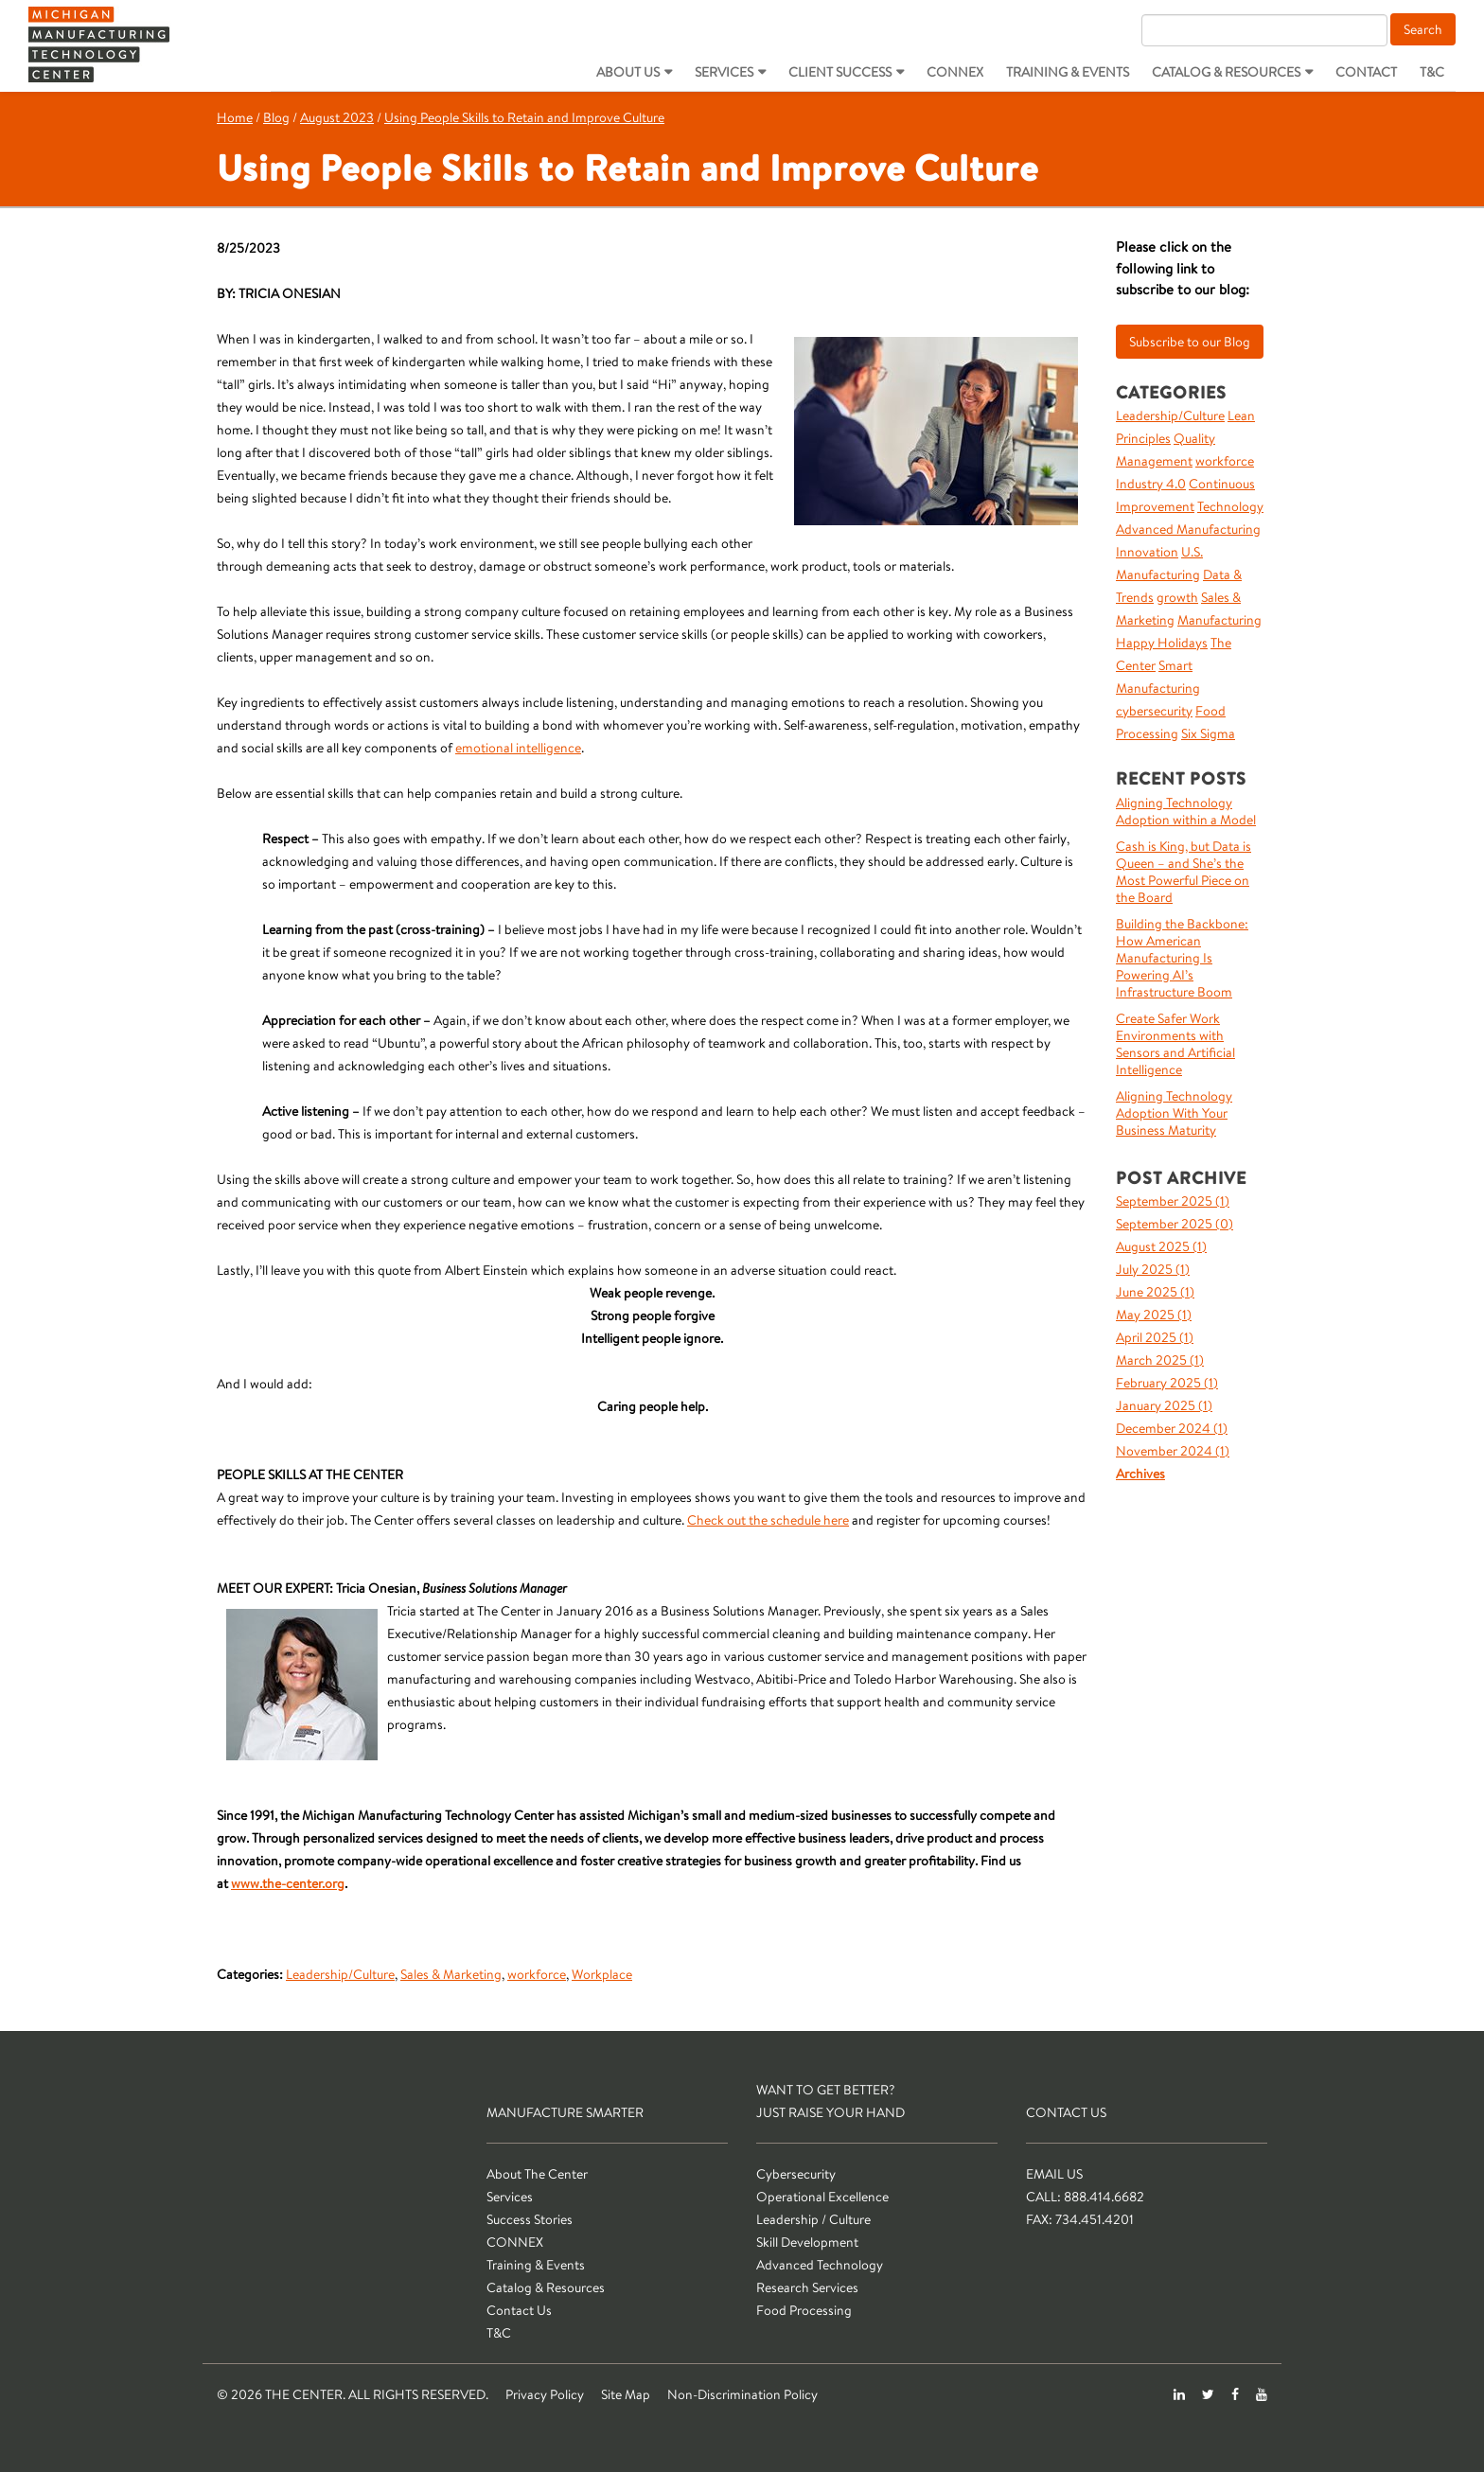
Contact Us (519, 2310)
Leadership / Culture (813, 2219)
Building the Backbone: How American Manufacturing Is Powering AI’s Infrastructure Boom (1182, 957)
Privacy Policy (544, 2394)
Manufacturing (1219, 619)
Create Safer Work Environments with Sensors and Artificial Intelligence (1175, 1044)
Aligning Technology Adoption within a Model (1186, 811)
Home (235, 117)
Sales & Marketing (451, 1974)
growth (1177, 597)
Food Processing (804, 2310)
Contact (1366, 71)
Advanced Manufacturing (1188, 529)
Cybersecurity (796, 2173)
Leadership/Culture (340, 1974)
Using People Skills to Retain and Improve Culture (524, 117)
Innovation (1147, 551)
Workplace (602, 1974)
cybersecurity (1154, 710)
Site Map (625, 2394)
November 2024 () (1172, 1450)
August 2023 (337, 117)
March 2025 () (1160, 1359)
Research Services (807, 2287)
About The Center (537, 2173)
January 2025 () (1164, 1405)
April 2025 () (1154, 1337)
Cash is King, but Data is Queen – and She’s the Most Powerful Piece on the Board (1183, 872)
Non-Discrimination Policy (742, 2394)
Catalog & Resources (1226, 71)
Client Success (840, 71)
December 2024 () (1172, 1428)
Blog (276, 117)
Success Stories (529, 2219)
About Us (628, 71)
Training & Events (1067, 71)
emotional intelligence (518, 747)
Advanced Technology (819, 2264)
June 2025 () (1155, 1291)
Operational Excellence (822, 2196)
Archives (1140, 1473)
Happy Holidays (1162, 642)
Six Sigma (1208, 733)
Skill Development (807, 2242)
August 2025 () (1161, 1246)
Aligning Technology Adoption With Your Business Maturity (1174, 1113)
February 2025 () (1167, 1382)
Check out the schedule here (768, 1519)
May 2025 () (1154, 1314)
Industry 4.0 (1151, 483)
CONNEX (955, 71)
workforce (536, 1974)
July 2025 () (1153, 1269)
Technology (1230, 506)
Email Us (1054, 2173)
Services (724, 71)
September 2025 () (1172, 1201)
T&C (1432, 71)
